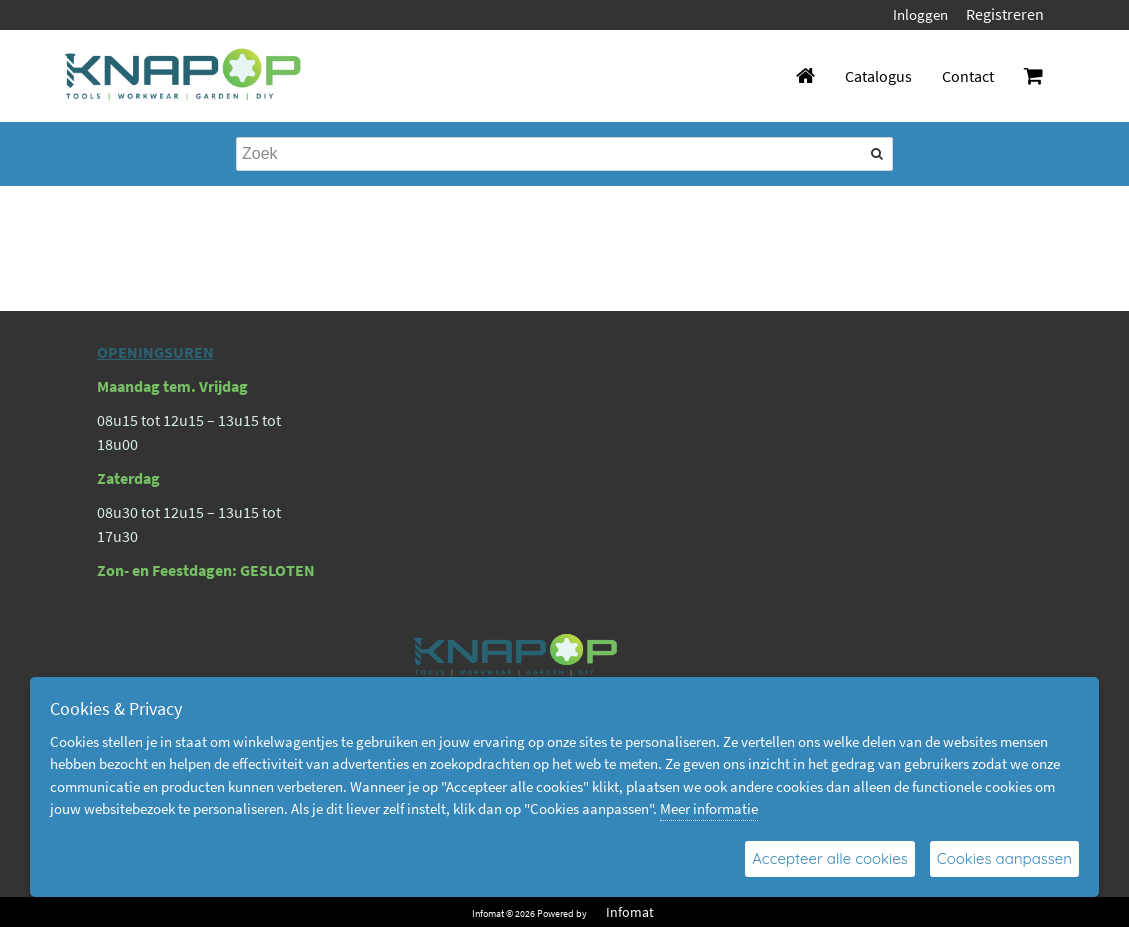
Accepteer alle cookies (830, 858)
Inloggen (920, 14)
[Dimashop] (183, 76)
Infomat (630, 912)
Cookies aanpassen (1004, 858)
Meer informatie (709, 808)
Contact (968, 76)
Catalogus (878, 76)
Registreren (1005, 14)
